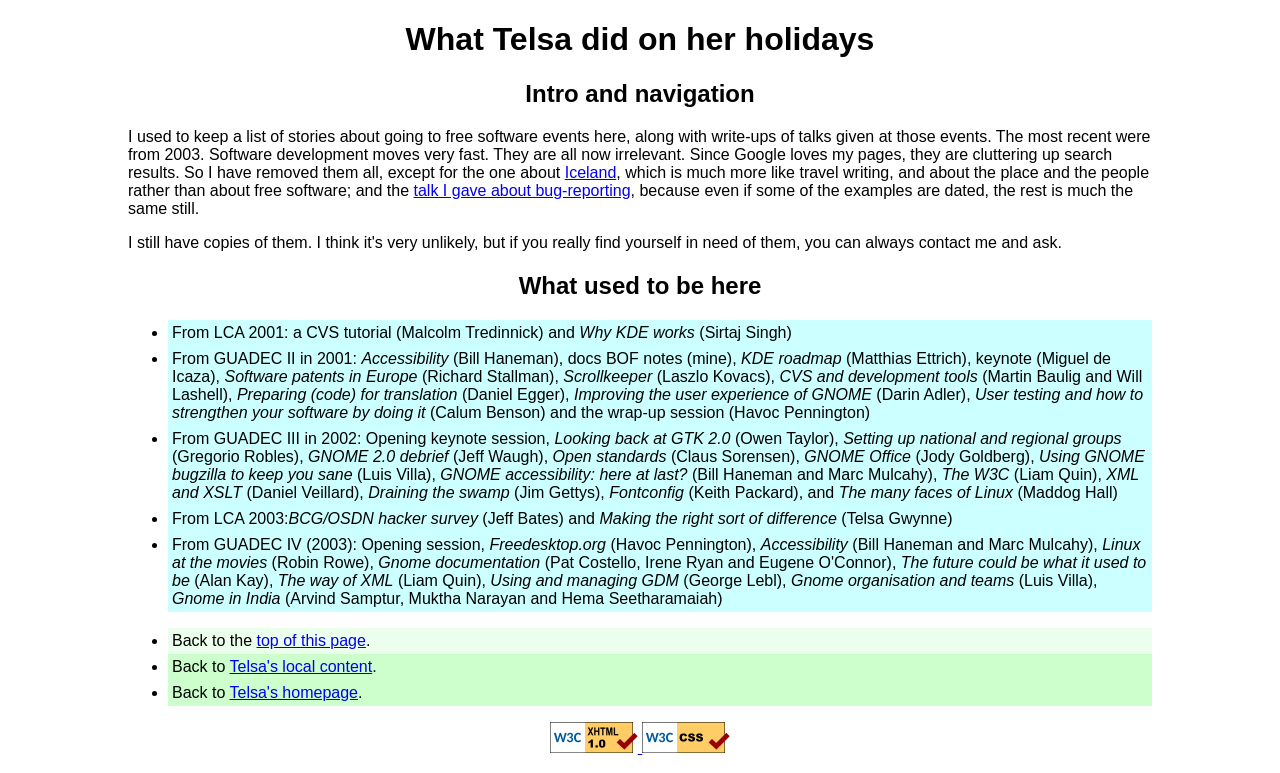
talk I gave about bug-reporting (522, 190)
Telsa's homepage (294, 692)
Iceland (591, 172)
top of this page (311, 640)
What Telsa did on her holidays (640, 39)
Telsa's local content (301, 666)
